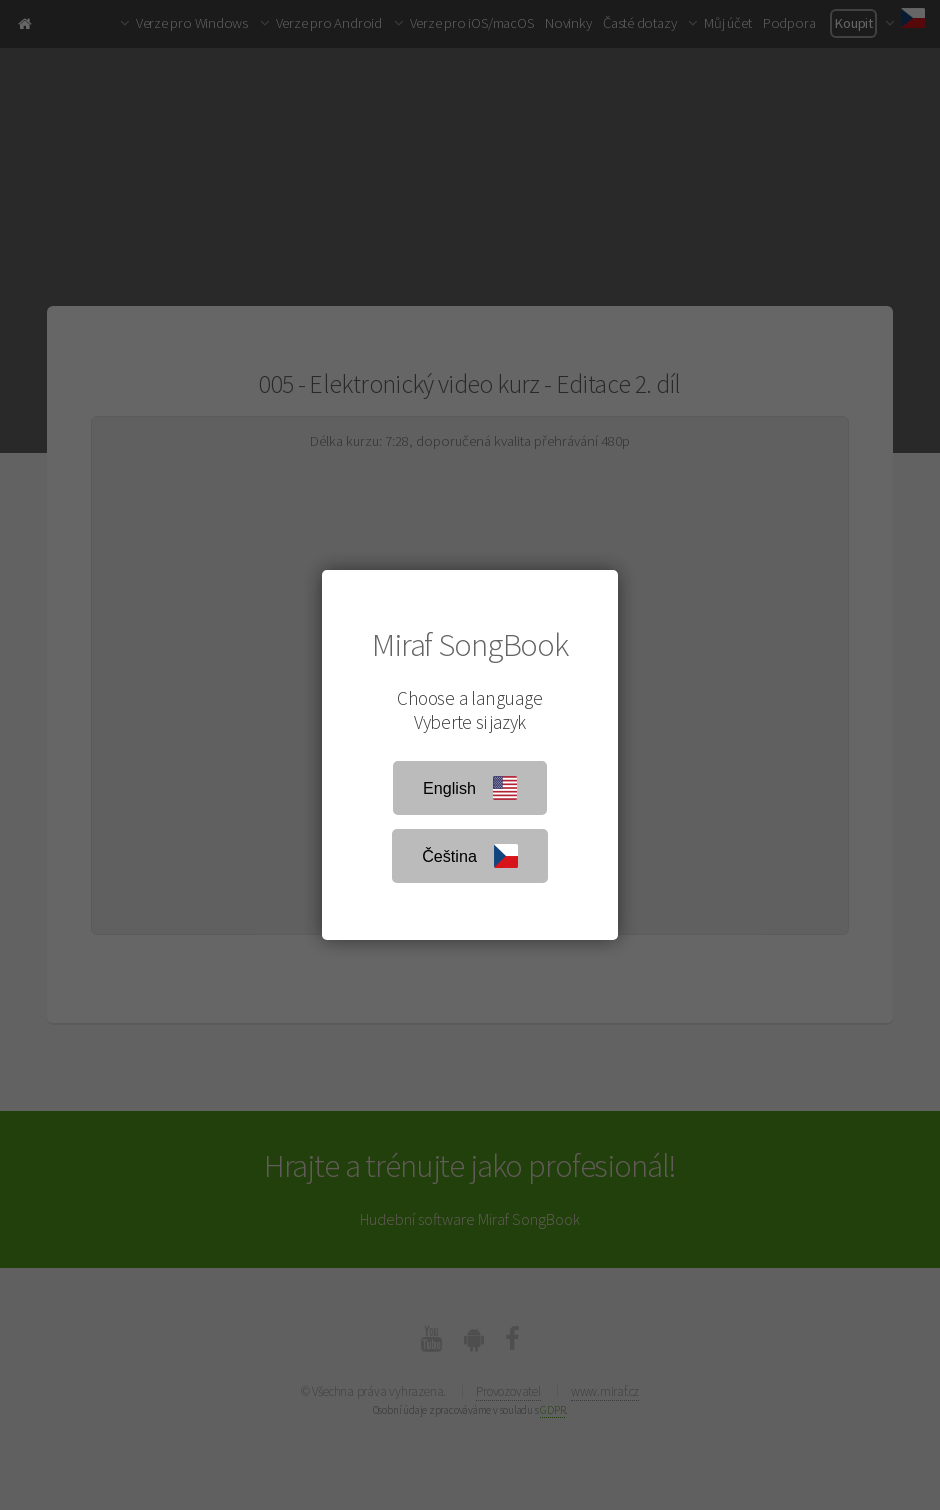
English (470, 788)
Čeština (470, 856)
